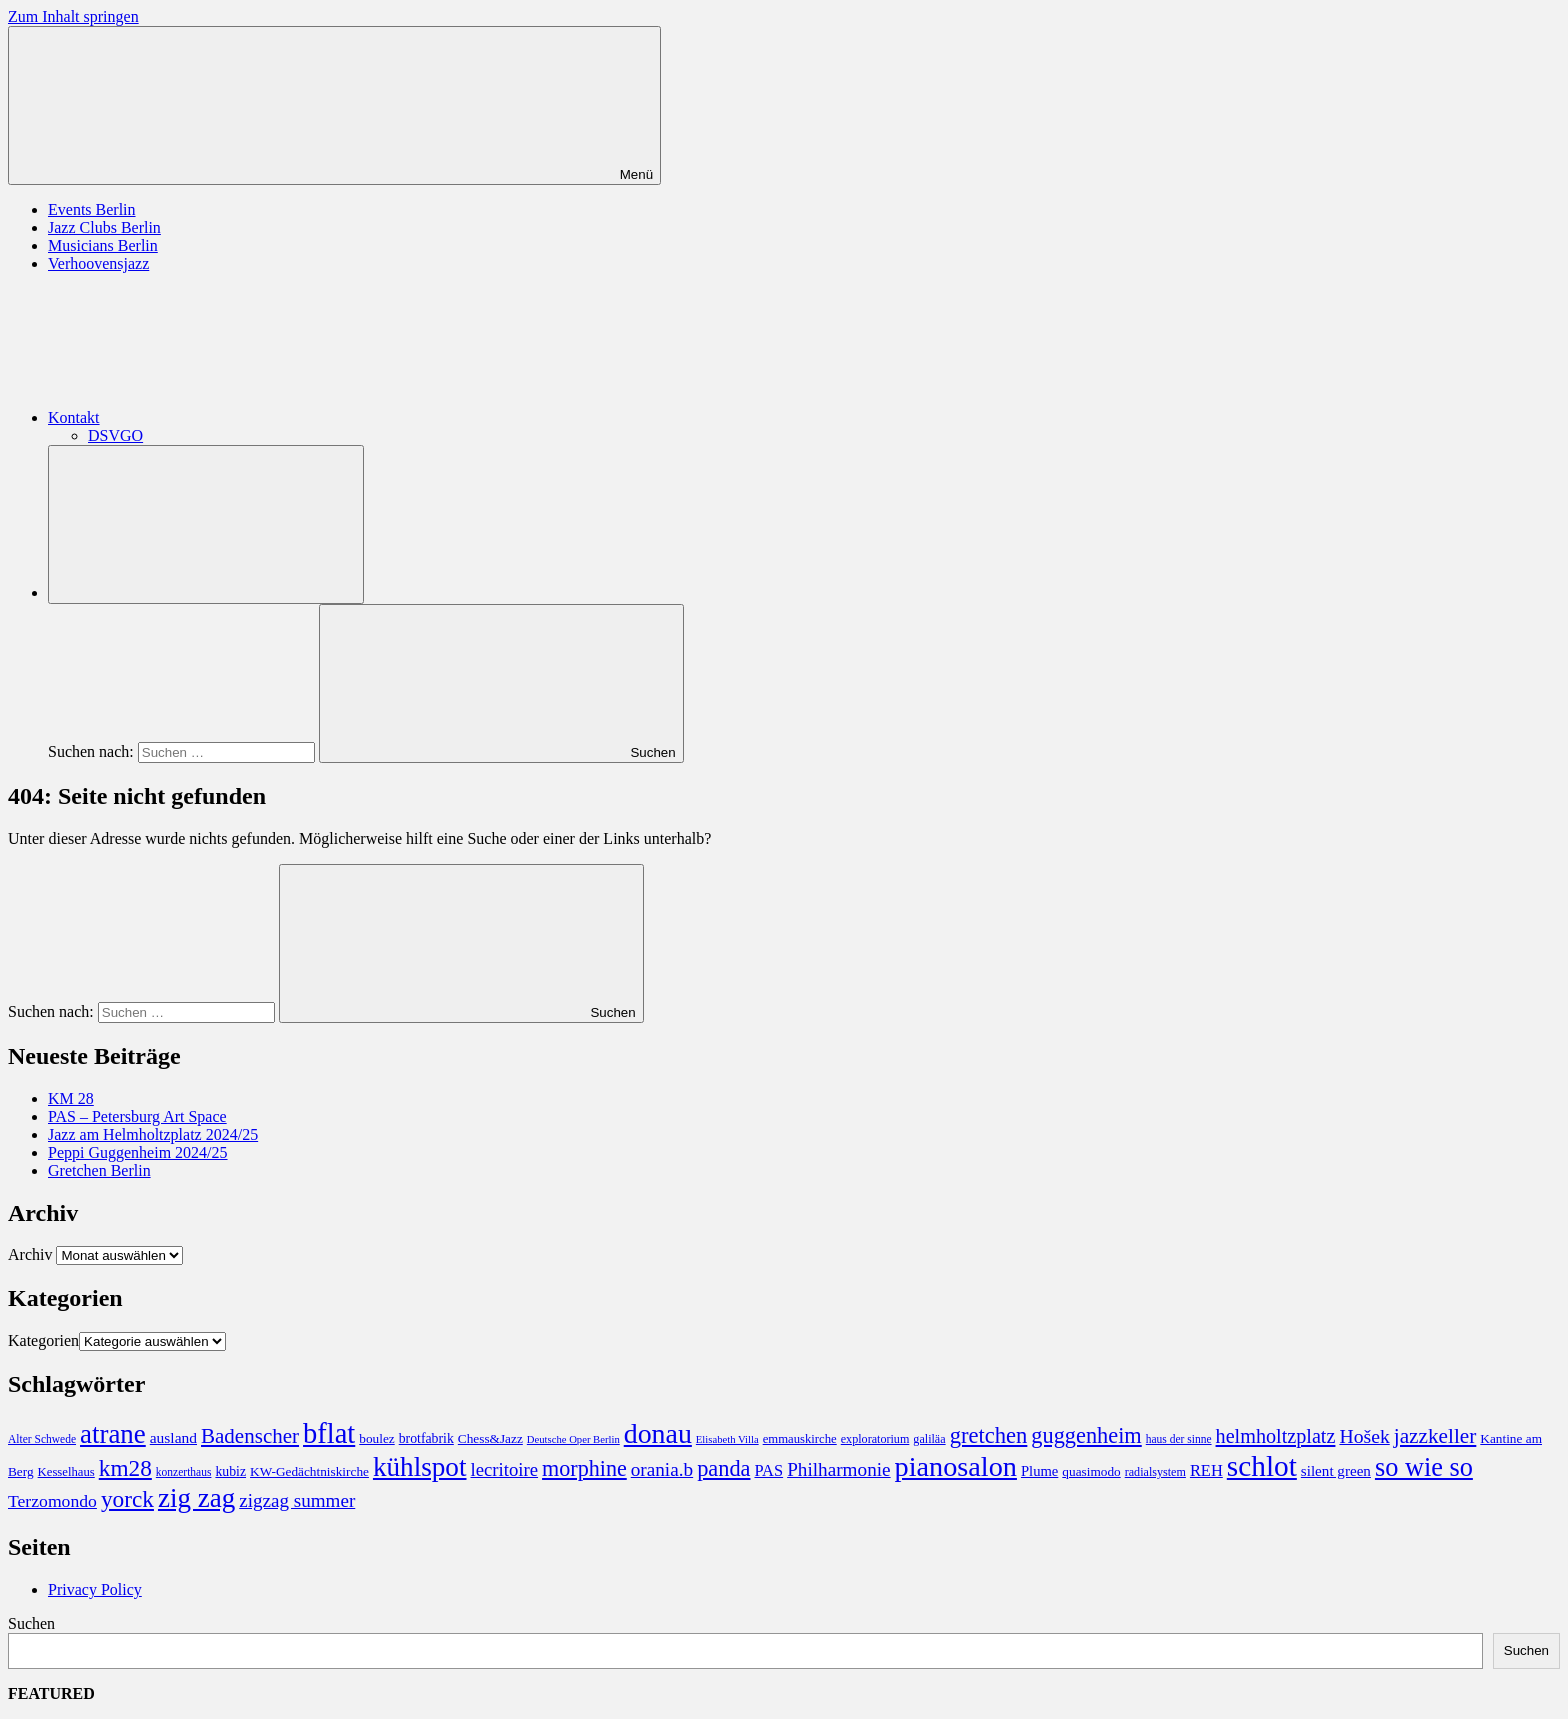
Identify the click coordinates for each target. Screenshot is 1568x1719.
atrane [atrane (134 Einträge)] (113, 1434)
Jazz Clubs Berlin (104, 227)
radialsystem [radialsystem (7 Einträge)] (1155, 1472)
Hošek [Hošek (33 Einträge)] (1364, 1436)
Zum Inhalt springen (73, 16)
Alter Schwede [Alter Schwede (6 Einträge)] (42, 1439)
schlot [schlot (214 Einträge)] (1262, 1466)
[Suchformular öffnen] (206, 524)
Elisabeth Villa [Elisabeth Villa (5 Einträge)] (727, 1439)
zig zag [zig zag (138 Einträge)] (196, 1498)
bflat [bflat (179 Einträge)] (329, 1433)
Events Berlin (92, 209)
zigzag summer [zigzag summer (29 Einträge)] (297, 1500)
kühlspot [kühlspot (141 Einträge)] (420, 1467)
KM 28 (71, 1098)
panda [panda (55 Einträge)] (723, 1468)
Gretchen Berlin (99, 1170)
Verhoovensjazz (98, 263)
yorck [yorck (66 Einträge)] (127, 1499)
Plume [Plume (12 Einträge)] (1039, 1471)
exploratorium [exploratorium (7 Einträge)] (875, 1439)
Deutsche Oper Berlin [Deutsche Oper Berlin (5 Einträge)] (573, 1439)
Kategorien (43, 1340)
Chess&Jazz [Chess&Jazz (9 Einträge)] (490, 1438)
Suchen (31, 1623)
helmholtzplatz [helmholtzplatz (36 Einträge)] (1276, 1436)
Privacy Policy (95, 1589)
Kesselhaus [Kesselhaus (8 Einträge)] (66, 1472)
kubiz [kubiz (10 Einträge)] (230, 1471)
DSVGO (115, 435)
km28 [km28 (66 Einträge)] (125, 1468)
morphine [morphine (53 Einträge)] (584, 1468)
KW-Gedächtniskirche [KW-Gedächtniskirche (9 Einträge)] (309, 1471)
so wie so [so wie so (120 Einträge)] (1424, 1467)
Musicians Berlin (103, 245)
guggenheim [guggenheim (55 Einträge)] (1086, 1435)
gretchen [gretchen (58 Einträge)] (989, 1435)
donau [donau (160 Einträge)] (658, 1433)
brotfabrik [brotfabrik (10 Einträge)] (426, 1438)
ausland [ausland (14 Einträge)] (173, 1437)
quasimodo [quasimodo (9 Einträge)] (1091, 1471)
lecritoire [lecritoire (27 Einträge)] (505, 1469)
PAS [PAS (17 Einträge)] (768, 1470)
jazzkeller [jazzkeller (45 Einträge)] (1435, 1436)
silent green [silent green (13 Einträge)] (1336, 1471)
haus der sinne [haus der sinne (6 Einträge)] (1179, 1439)
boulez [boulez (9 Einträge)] (376, 1438)
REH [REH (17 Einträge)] (1206, 1470)
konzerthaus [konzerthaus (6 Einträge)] (184, 1472)
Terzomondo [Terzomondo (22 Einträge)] (52, 1501)
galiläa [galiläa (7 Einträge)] (929, 1439)
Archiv (30, 1254)
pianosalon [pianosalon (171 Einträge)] (956, 1466)
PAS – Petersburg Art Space (137, 1116)
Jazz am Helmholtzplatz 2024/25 (153, 1134)
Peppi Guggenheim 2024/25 (138, 1152)
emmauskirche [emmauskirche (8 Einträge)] (800, 1439)
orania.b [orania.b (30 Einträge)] (662, 1469)
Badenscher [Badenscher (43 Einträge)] (250, 1436)
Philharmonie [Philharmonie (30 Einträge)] (838, 1469)
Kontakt (224, 417)
